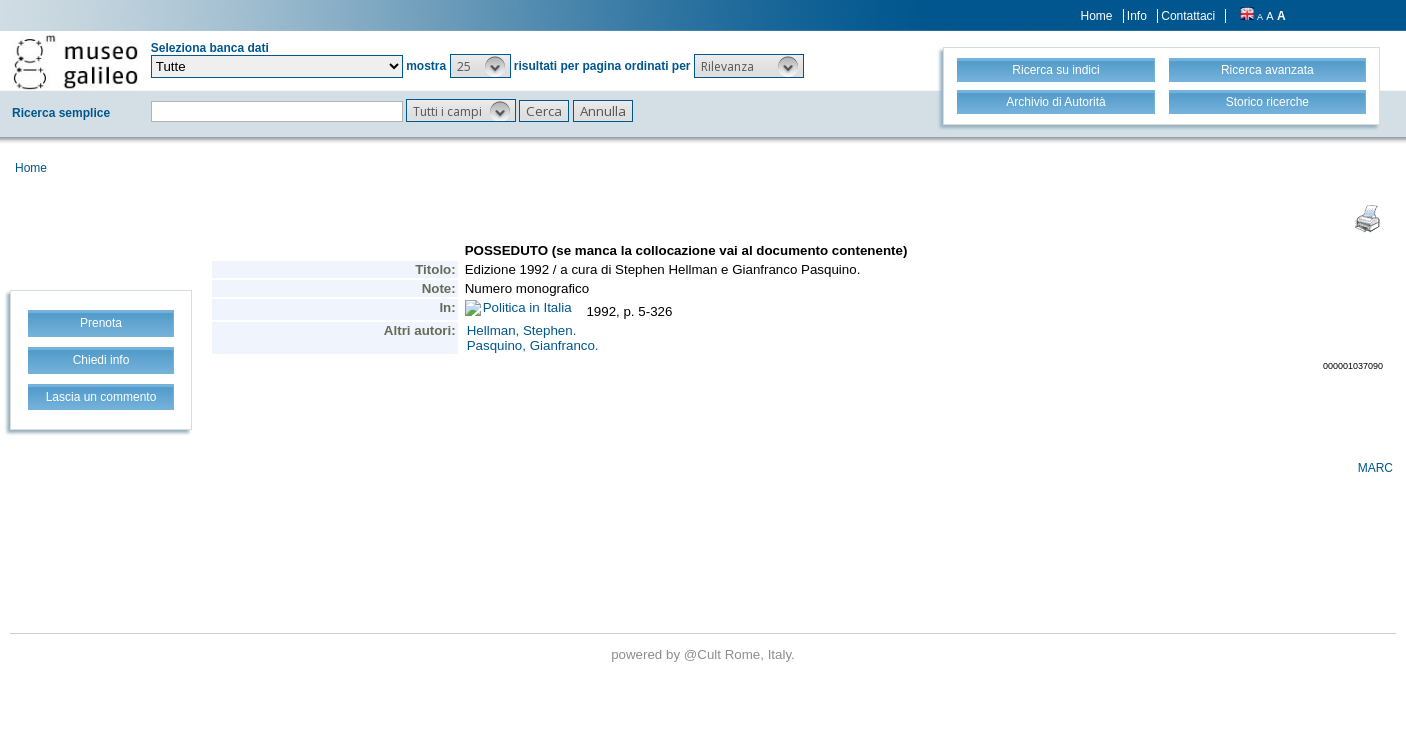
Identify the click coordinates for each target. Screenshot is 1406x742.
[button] (480, 66)
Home (1097, 16)
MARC (1375, 468)
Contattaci (1188, 16)
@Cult (704, 654)
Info (1137, 16)
